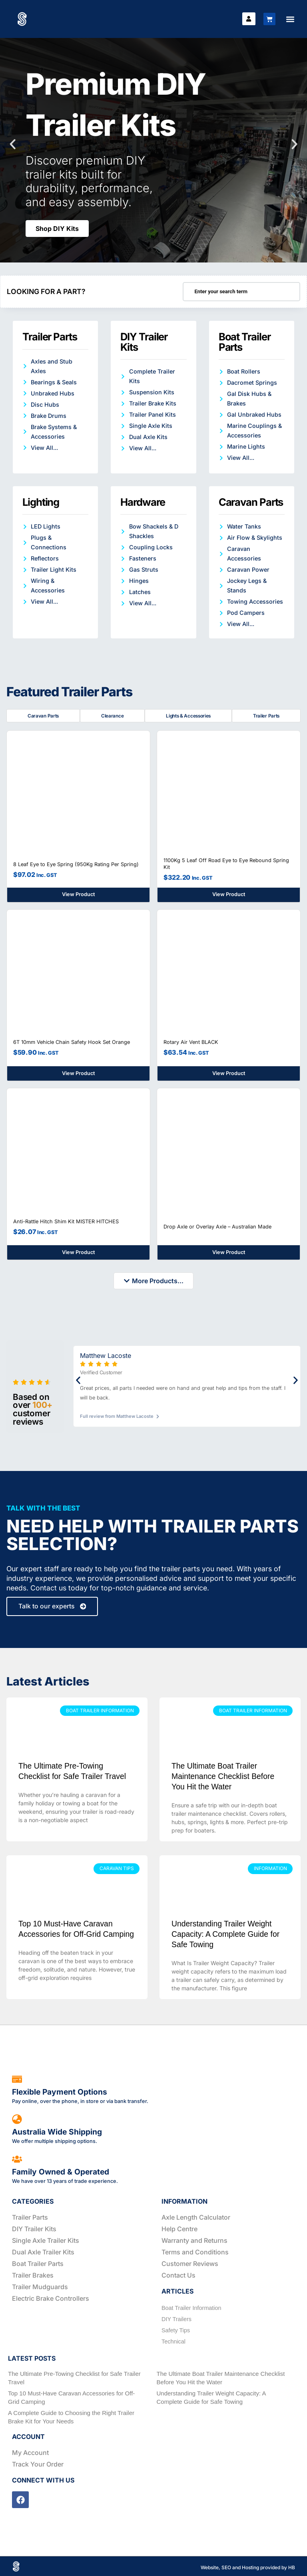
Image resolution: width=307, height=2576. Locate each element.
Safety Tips (175, 2330)
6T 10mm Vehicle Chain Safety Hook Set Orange (71, 1041)
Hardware (142, 502)
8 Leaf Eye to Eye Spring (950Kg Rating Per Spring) (76, 863)
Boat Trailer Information (191, 2308)
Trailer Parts (49, 336)
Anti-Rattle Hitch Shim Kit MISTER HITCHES (66, 1221)
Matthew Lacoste (105, 1355)
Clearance (112, 715)
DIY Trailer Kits (143, 341)
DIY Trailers (176, 2319)
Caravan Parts (251, 502)
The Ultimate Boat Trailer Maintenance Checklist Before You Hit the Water (222, 1776)
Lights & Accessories (188, 715)
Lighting (40, 502)
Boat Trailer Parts (245, 341)
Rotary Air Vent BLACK (190, 1041)
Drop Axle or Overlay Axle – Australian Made (217, 1225)
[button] (290, 19)
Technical (173, 2341)
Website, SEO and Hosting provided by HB (248, 2567)
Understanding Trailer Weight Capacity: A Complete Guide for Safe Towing (225, 1934)
